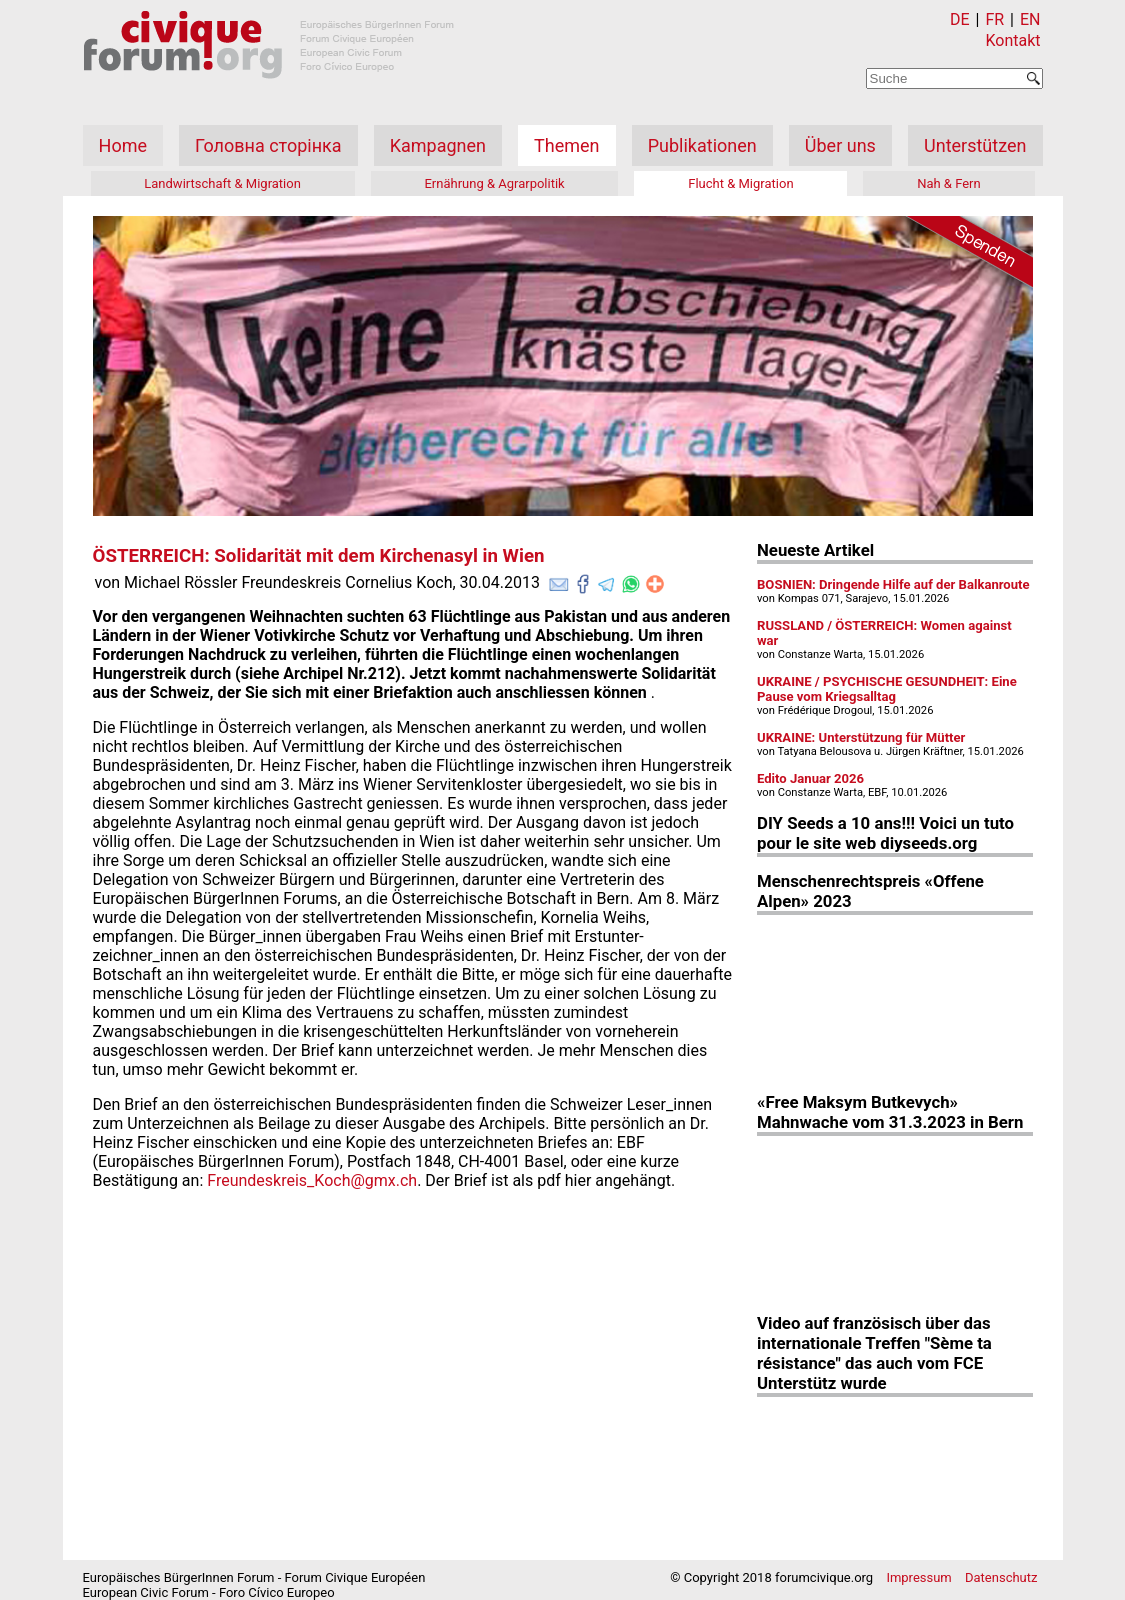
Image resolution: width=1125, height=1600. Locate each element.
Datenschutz (1001, 1577)
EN (1030, 19)
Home (123, 145)
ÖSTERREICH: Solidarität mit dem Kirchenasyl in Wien (319, 556)
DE (960, 19)
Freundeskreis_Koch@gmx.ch (312, 1180)
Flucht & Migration (740, 183)
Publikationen (702, 145)
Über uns (840, 145)
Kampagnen (438, 145)
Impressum (918, 1577)
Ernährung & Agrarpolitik (494, 183)
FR (994, 19)
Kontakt (1012, 40)
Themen (566, 145)
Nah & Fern (949, 183)
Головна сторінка (268, 145)
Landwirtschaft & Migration (222, 183)
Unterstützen (975, 145)
